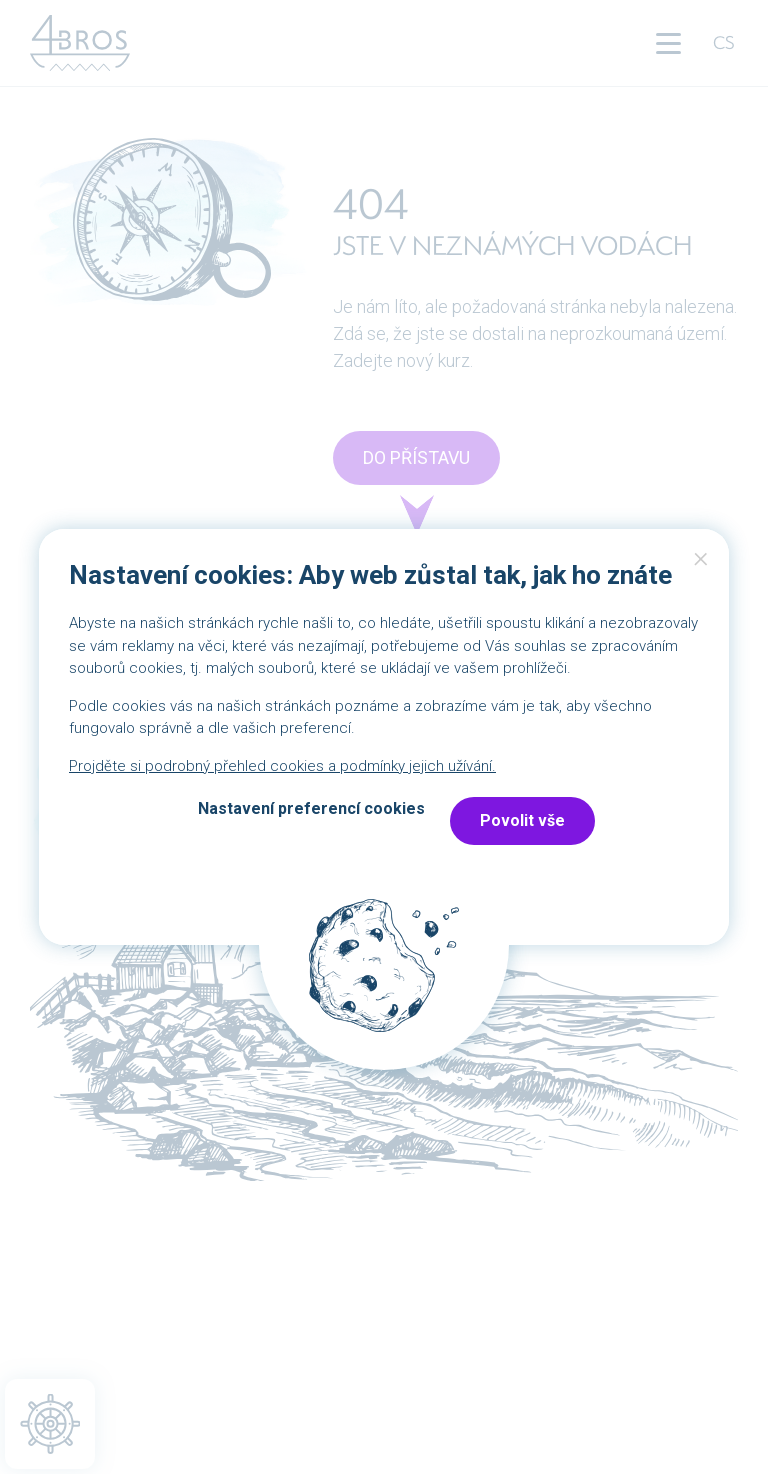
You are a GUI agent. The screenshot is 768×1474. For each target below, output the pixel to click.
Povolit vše (522, 820)
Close (701, 564)
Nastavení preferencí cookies (311, 809)
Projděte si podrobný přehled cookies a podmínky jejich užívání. (282, 766)
